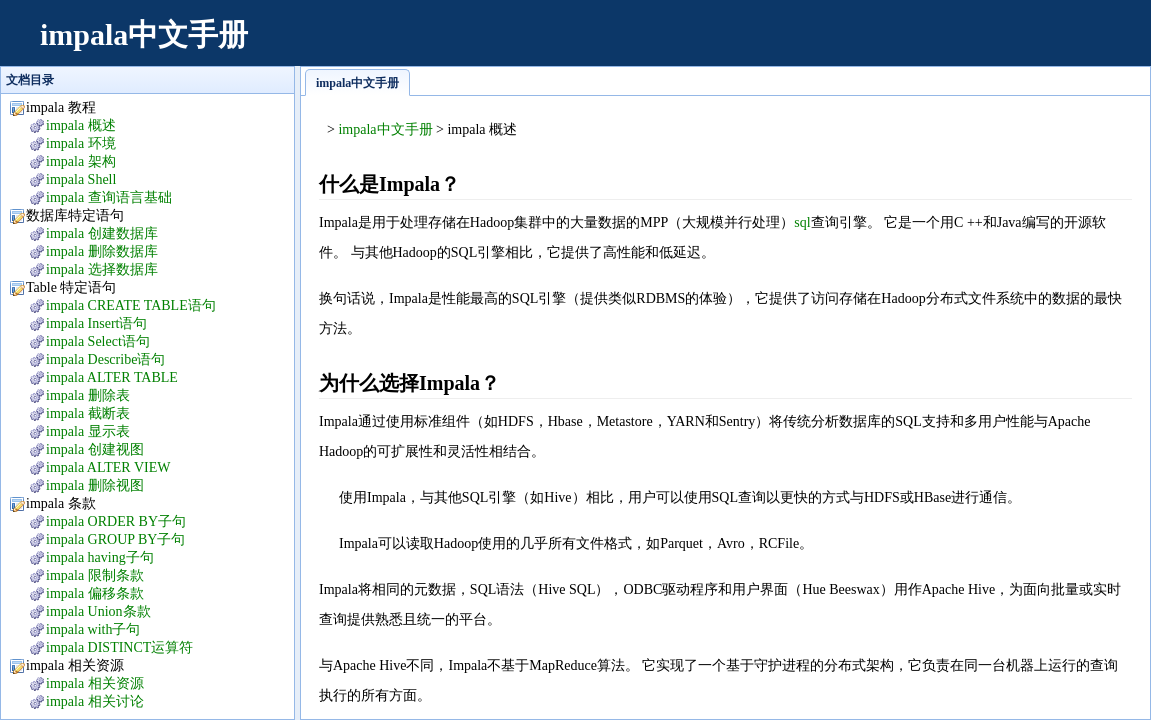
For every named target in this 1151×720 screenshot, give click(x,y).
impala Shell (81, 179)
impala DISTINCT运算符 (119, 647)
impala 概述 (81, 125)
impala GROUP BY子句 (115, 539)
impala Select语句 (98, 341)
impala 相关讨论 (95, 701)
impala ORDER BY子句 (116, 521)
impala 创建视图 (95, 449)
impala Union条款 (98, 611)
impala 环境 (81, 143)
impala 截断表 (88, 413)
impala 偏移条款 (95, 593)
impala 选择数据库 (102, 269)
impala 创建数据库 (102, 233)
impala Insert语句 (96, 323)
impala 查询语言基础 (109, 197)
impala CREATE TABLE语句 (131, 305)
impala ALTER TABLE (112, 377)
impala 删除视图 (95, 485)
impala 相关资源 (95, 683)
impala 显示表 (88, 431)
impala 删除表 (88, 395)
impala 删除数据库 (102, 251)
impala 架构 (81, 161)
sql (802, 222)
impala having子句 (100, 557)
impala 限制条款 (95, 575)
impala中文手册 (144, 34)
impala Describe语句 (105, 359)
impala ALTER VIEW (108, 467)
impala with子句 (93, 629)
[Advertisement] (767, 45)
